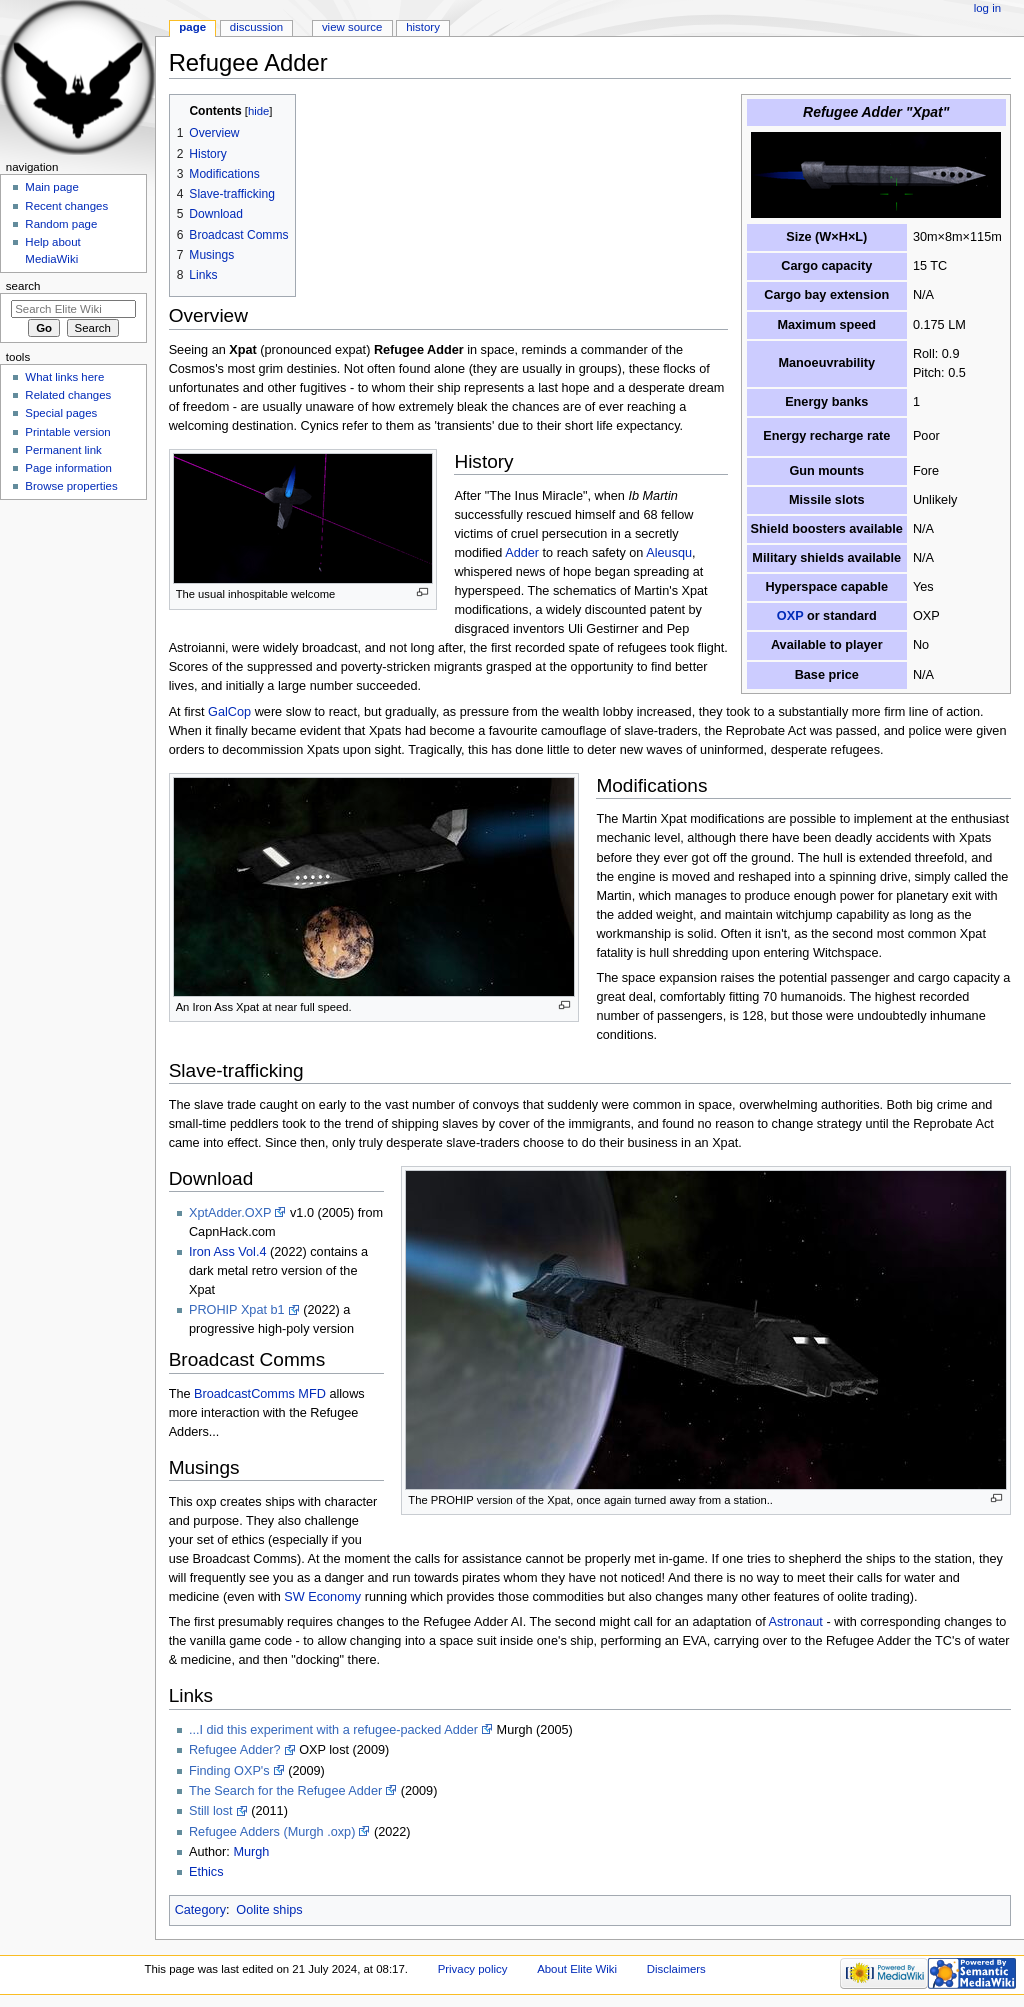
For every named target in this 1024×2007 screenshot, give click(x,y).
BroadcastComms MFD (260, 1394)
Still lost (211, 1811)
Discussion (256, 27)
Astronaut (796, 1622)
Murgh (251, 1852)
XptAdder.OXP (230, 1213)
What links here (64, 377)
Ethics (206, 1872)
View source (352, 27)
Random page (61, 224)
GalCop (229, 712)
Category (200, 1910)
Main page (52, 187)
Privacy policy (473, 1969)
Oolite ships (269, 1910)
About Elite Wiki (577, 1969)
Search (23, 286)
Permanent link (63, 450)
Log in (987, 8)
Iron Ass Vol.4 (228, 1252)
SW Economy (322, 1597)
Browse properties (71, 486)
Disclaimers (676, 1969)
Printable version (67, 432)
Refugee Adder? (235, 1750)
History (423, 27)
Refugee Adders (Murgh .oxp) (272, 1832)
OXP (790, 616)
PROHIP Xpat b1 (237, 1310)
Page (192, 27)
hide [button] (258, 111)
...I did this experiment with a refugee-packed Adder (333, 1730)
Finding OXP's (229, 1771)
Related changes (68, 395)
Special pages (61, 413)
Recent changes (66, 206)
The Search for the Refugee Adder (285, 1791)
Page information (68, 468)
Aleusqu (669, 553)
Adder (522, 553)
